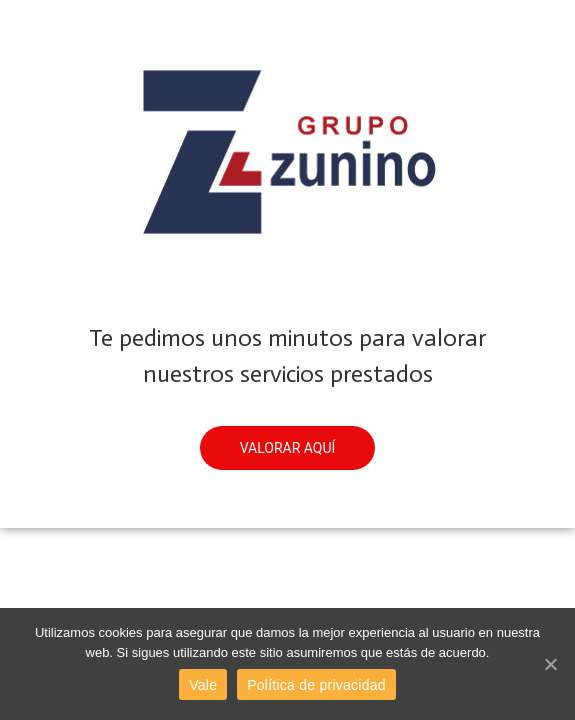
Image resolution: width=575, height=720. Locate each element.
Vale (203, 685)
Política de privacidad (316, 685)
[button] (288, 448)
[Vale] (550, 664)
